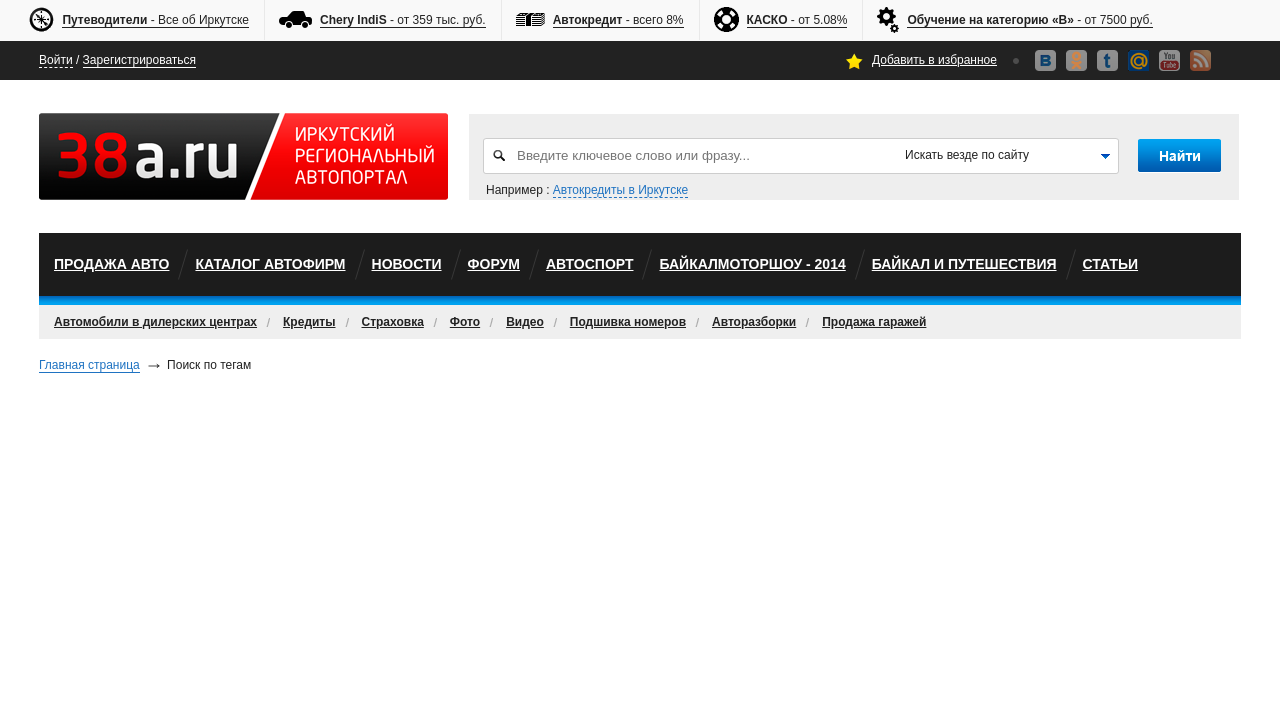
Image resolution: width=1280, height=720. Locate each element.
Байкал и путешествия (964, 264)
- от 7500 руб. (1029, 20)
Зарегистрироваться (139, 60)
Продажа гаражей (874, 322)
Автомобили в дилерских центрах (155, 322)
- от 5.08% (797, 20)
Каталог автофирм (270, 264)
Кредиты (309, 322)
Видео (525, 322)
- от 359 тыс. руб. (403, 20)
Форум (494, 264)
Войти (56, 60)
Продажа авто (111, 264)
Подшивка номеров (628, 322)
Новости (407, 264)
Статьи (1111, 264)
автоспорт (590, 264)
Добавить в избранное (934, 60)
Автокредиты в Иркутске (620, 190)
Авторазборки (754, 322)
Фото (465, 322)
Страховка (393, 322)
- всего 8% (618, 20)
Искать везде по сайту (967, 155)
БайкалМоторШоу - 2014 (752, 264)
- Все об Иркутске (155, 20)
